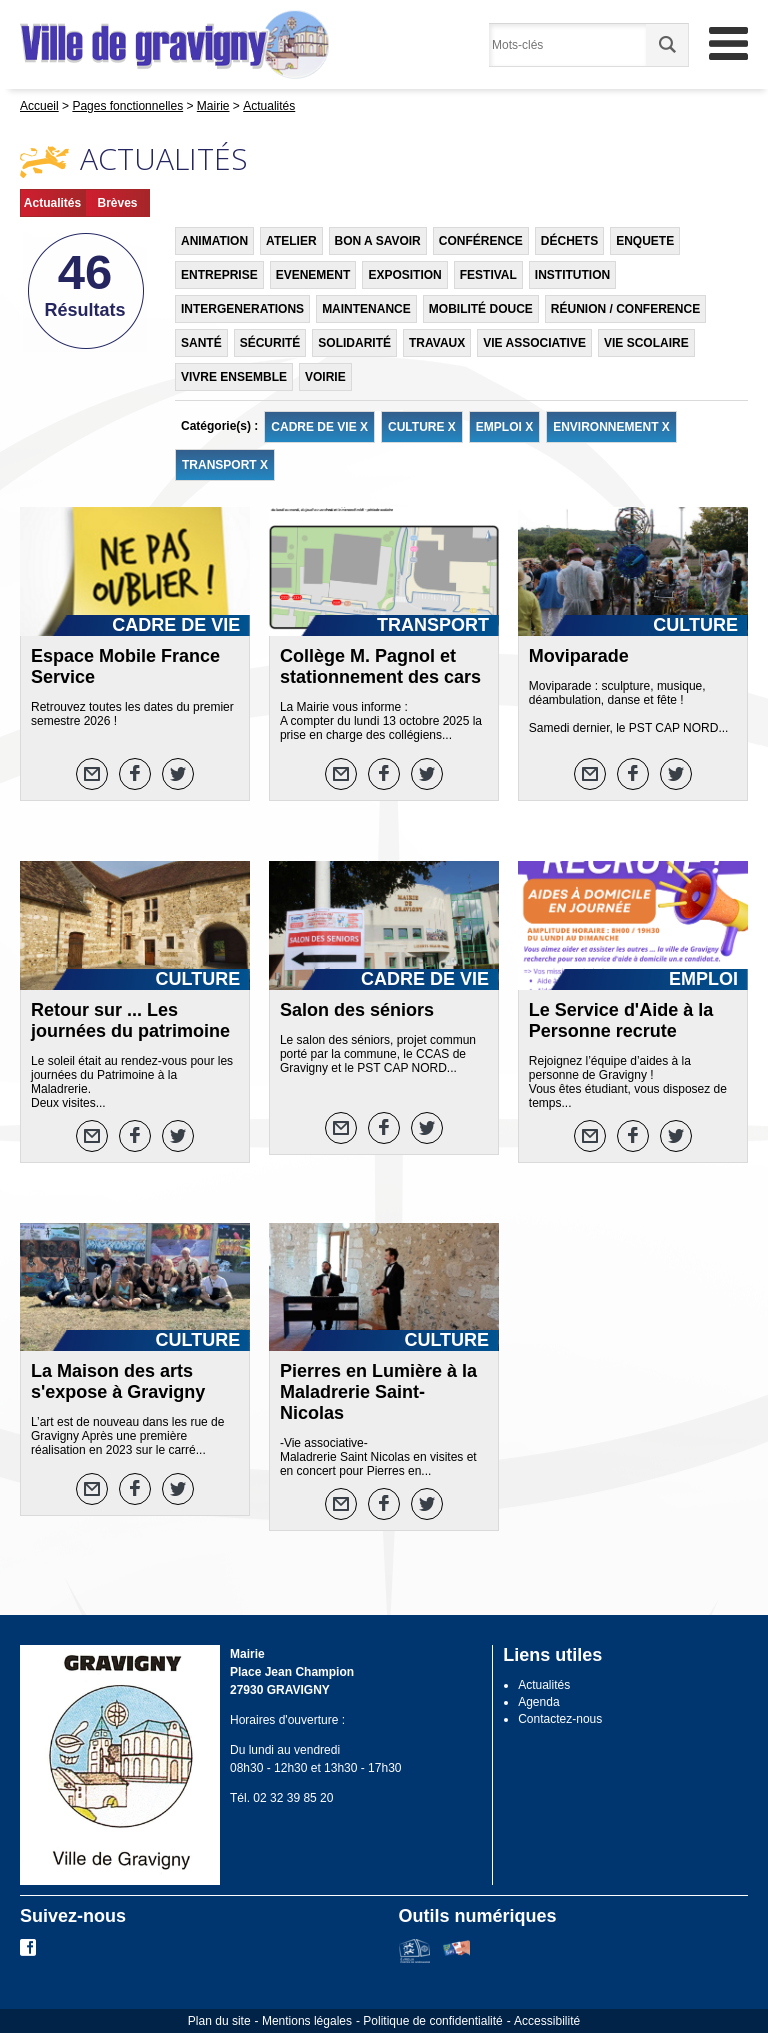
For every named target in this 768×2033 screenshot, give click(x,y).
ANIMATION (214, 241)
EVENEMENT (313, 275)
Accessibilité (547, 2021)
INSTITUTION (572, 275)
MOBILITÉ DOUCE (481, 309)
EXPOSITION (404, 275)
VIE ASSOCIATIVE (534, 343)
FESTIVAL (488, 275)
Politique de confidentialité (432, 2021)
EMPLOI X (504, 427)
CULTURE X (422, 427)
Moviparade (579, 656)
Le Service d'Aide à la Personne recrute (621, 1020)
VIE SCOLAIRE (646, 343)
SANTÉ (201, 343)
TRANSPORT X (225, 465)
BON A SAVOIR (378, 241)
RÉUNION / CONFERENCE (625, 309)
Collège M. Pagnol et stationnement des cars (380, 666)
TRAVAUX (437, 343)
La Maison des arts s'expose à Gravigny (118, 1381)
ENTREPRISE (219, 275)
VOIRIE (325, 377)
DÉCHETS (569, 241)
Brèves (117, 203)
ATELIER (291, 241)
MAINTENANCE (366, 309)
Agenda (538, 1702)
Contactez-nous (560, 1719)
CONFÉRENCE (481, 241)
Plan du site (219, 2021)
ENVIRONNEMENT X (611, 427)
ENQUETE (645, 241)
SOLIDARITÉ (354, 343)
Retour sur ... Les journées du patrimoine (130, 1020)
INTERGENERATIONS (242, 309)
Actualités (52, 203)
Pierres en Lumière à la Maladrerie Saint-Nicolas (378, 1392)
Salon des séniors (357, 1010)
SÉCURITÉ (270, 343)
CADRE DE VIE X (319, 427)
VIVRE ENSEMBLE (234, 377)
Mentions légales (307, 2021)
